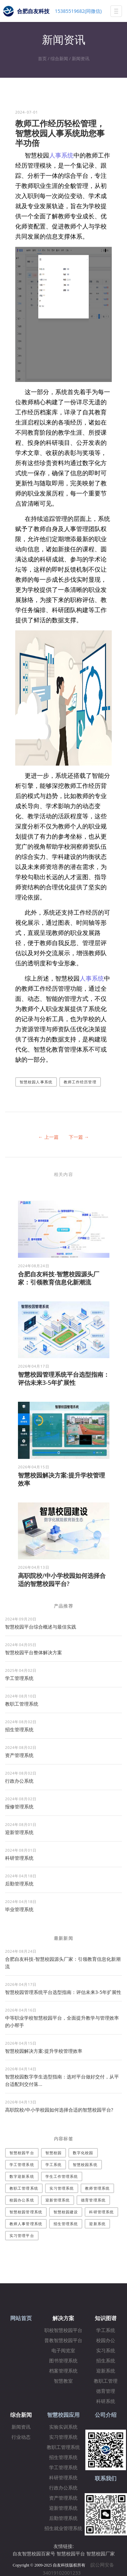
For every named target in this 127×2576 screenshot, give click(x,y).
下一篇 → (79, 1137)
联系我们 (106, 2478)
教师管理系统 (97, 2188)
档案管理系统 (63, 2371)
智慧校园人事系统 (36, 1081)
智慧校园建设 (66, 2211)
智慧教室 (63, 2381)
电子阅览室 (63, 2350)
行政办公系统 (19, 1781)
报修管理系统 (19, 1806)
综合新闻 (59, 58)
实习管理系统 (61, 2188)
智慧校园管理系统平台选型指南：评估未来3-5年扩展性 (63, 1378)
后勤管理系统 (19, 1883)
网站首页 (21, 2318)
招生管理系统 (19, 1729)
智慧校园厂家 (100, 2553)
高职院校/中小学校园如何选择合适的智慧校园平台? (62, 1579)
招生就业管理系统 (63, 2528)
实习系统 (105, 2350)
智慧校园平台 (21, 2152)
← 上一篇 (48, 1137)
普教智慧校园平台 (63, 2340)
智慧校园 (53, 2152)
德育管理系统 (93, 2199)
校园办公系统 (21, 2199)
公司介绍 (106, 2415)
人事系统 (61, 155)
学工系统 (53, 2164)
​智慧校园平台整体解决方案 (33, 1652)
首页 (42, 58)
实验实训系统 (63, 2427)
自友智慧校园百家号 (34, 2553)
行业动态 (21, 2437)
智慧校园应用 (63, 2415)
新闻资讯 (80, 58)
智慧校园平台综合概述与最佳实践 (40, 1626)
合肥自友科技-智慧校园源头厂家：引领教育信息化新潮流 (58, 1278)
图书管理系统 (63, 2360)
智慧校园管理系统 (25, 2211)
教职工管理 (106, 2381)
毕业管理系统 (19, 1909)
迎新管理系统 (19, 1832)
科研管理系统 (19, 1858)
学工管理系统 (19, 1678)
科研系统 (105, 2401)
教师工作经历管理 (80, 1081)
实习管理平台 (21, 2235)
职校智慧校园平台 (63, 2330)
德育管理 (105, 2391)
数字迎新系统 (21, 2176)
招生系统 (105, 2360)
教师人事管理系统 (25, 2223)
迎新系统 (97, 2223)
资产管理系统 (19, 1755)
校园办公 (105, 2340)
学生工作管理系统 (61, 2176)
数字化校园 (83, 2152)
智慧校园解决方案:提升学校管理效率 (43, 2051)
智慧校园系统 (85, 2164)
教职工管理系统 (21, 1704)
